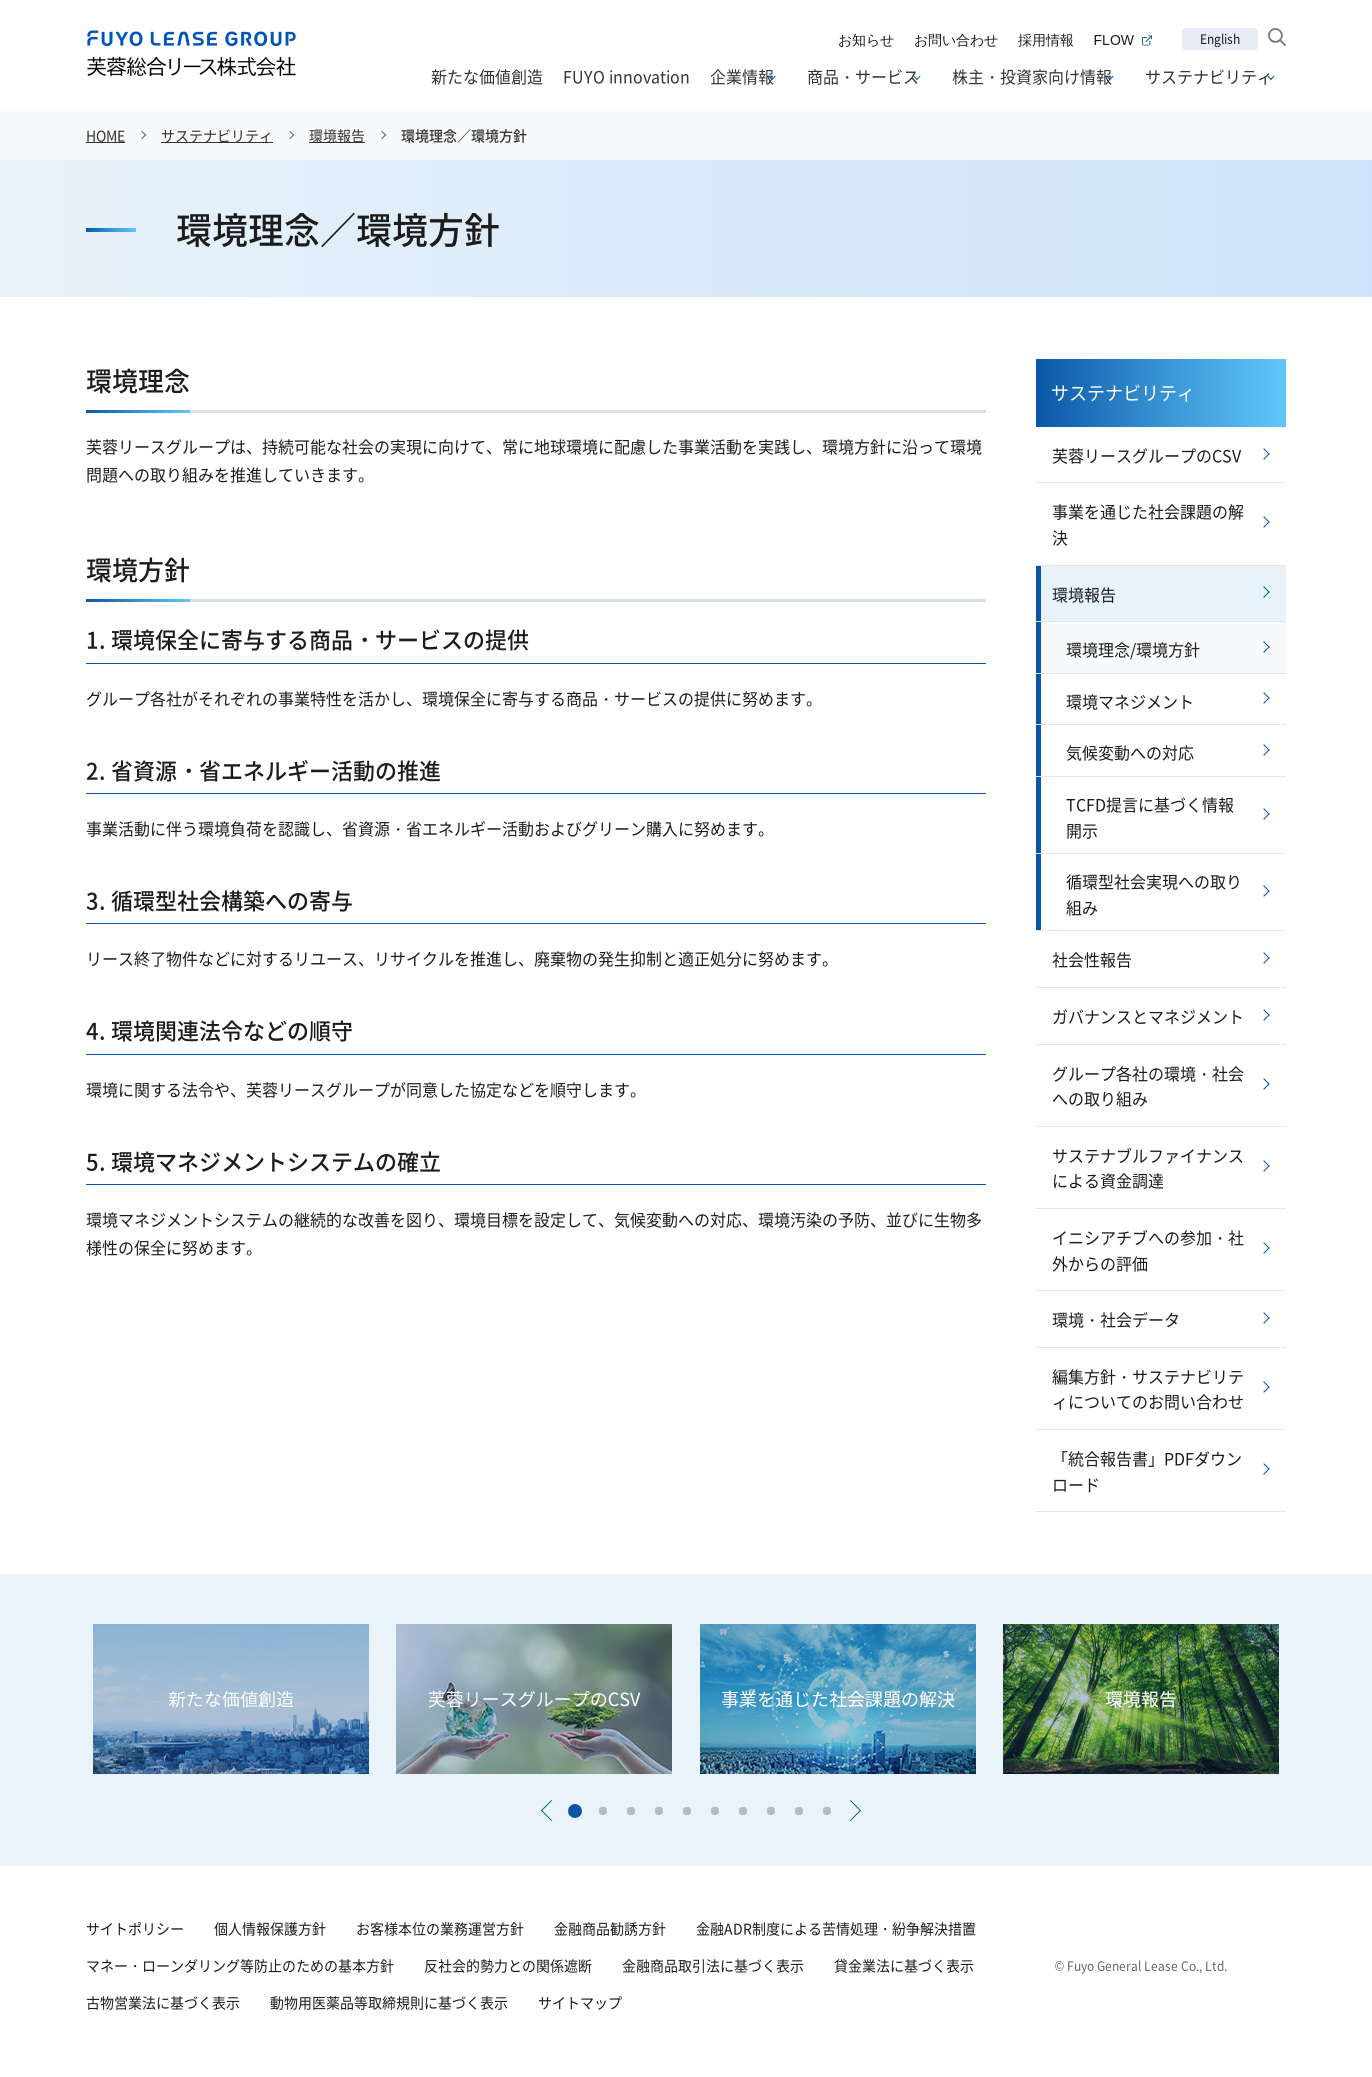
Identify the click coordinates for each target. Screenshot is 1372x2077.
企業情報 (742, 77)
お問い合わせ (956, 40)
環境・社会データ (1116, 1319)
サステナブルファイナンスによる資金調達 (1148, 1168)
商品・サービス (863, 77)
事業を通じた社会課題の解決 (1148, 524)
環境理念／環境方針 (464, 135)
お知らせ (866, 40)
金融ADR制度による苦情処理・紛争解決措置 (836, 1928)
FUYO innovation (626, 76)
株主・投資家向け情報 (1032, 77)
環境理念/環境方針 (1133, 649)
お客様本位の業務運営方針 (440, 1928)
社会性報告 (1092, 959)
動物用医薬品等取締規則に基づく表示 (389, 2002)
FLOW (1123, 40)
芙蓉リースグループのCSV (1146, 455)
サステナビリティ (1209, 77)
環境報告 (337, 135)
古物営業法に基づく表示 (163, 2002)
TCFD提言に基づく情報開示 (1150, 817)
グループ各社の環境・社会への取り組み (1148, 1086)
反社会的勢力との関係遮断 (508, 1965)
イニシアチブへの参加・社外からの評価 (1148, 1250)
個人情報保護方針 (270, 1928)
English (1220, 38)
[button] (546, 1811)
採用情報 (1046, 40)
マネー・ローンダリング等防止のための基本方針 (240, 1965)
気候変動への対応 (1130, 752)
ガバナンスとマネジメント (1148, 1016)
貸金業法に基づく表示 (904, 1965)
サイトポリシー (135, 1928)
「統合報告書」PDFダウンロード (1147, 1471)
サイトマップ (580, 2002)
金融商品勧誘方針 (610, 1928)
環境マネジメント (1130, 701)
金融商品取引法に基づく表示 (713, 1965)
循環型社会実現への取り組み (1154, 894)
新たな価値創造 (487, 76)
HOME (105, 135)
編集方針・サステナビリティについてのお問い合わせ (1148, 1389)
